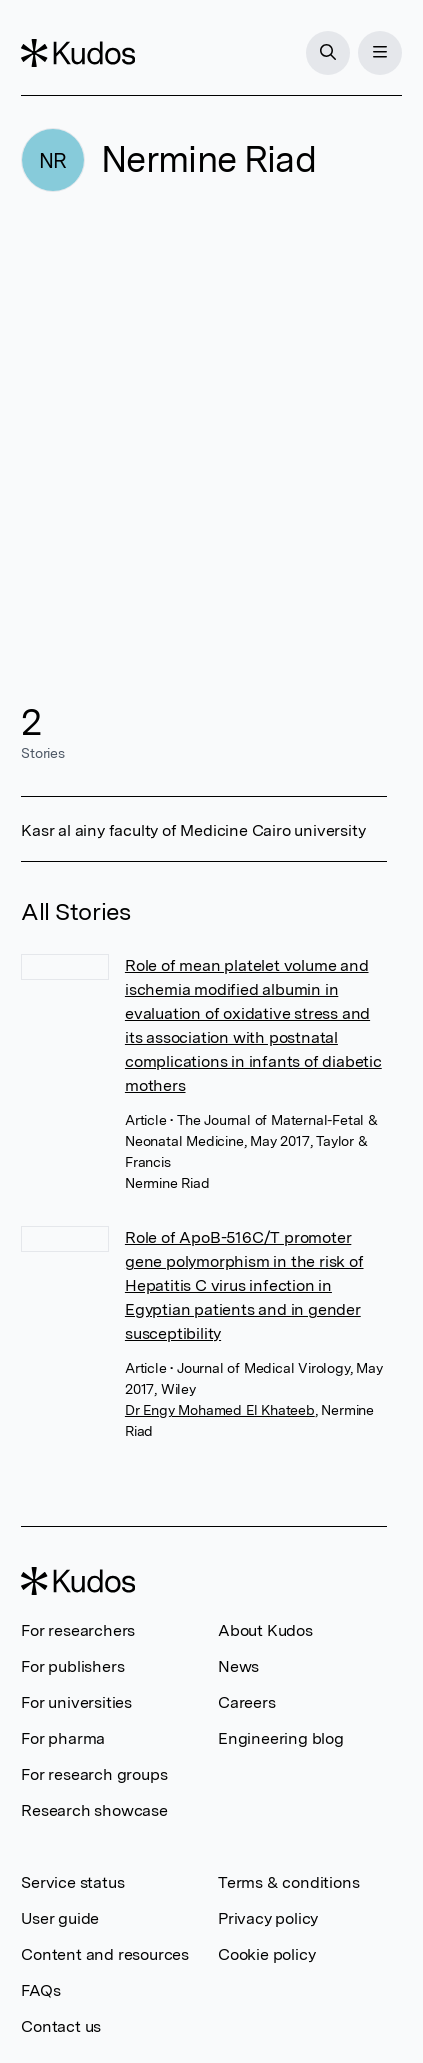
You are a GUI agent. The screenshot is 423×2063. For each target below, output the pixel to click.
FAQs (40, 1990)
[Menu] (380, 53)
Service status (72, 1882)
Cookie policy (266, 1954)
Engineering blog (281, 1738)
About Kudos (265, 1630)
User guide (60, 1918)
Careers (247, 1702)
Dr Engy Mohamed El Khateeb (220, 1410)
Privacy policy (268, 1918)
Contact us (61, 2026)
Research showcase (94, 1810)
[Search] (328, 53)
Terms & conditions (288, 1882)
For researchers (78, 1630)
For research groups (94, 1774)
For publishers (72, 1666)
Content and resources (105, 1954)
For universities (76, 1702)
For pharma (63, 1738)
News (238, 1666)
